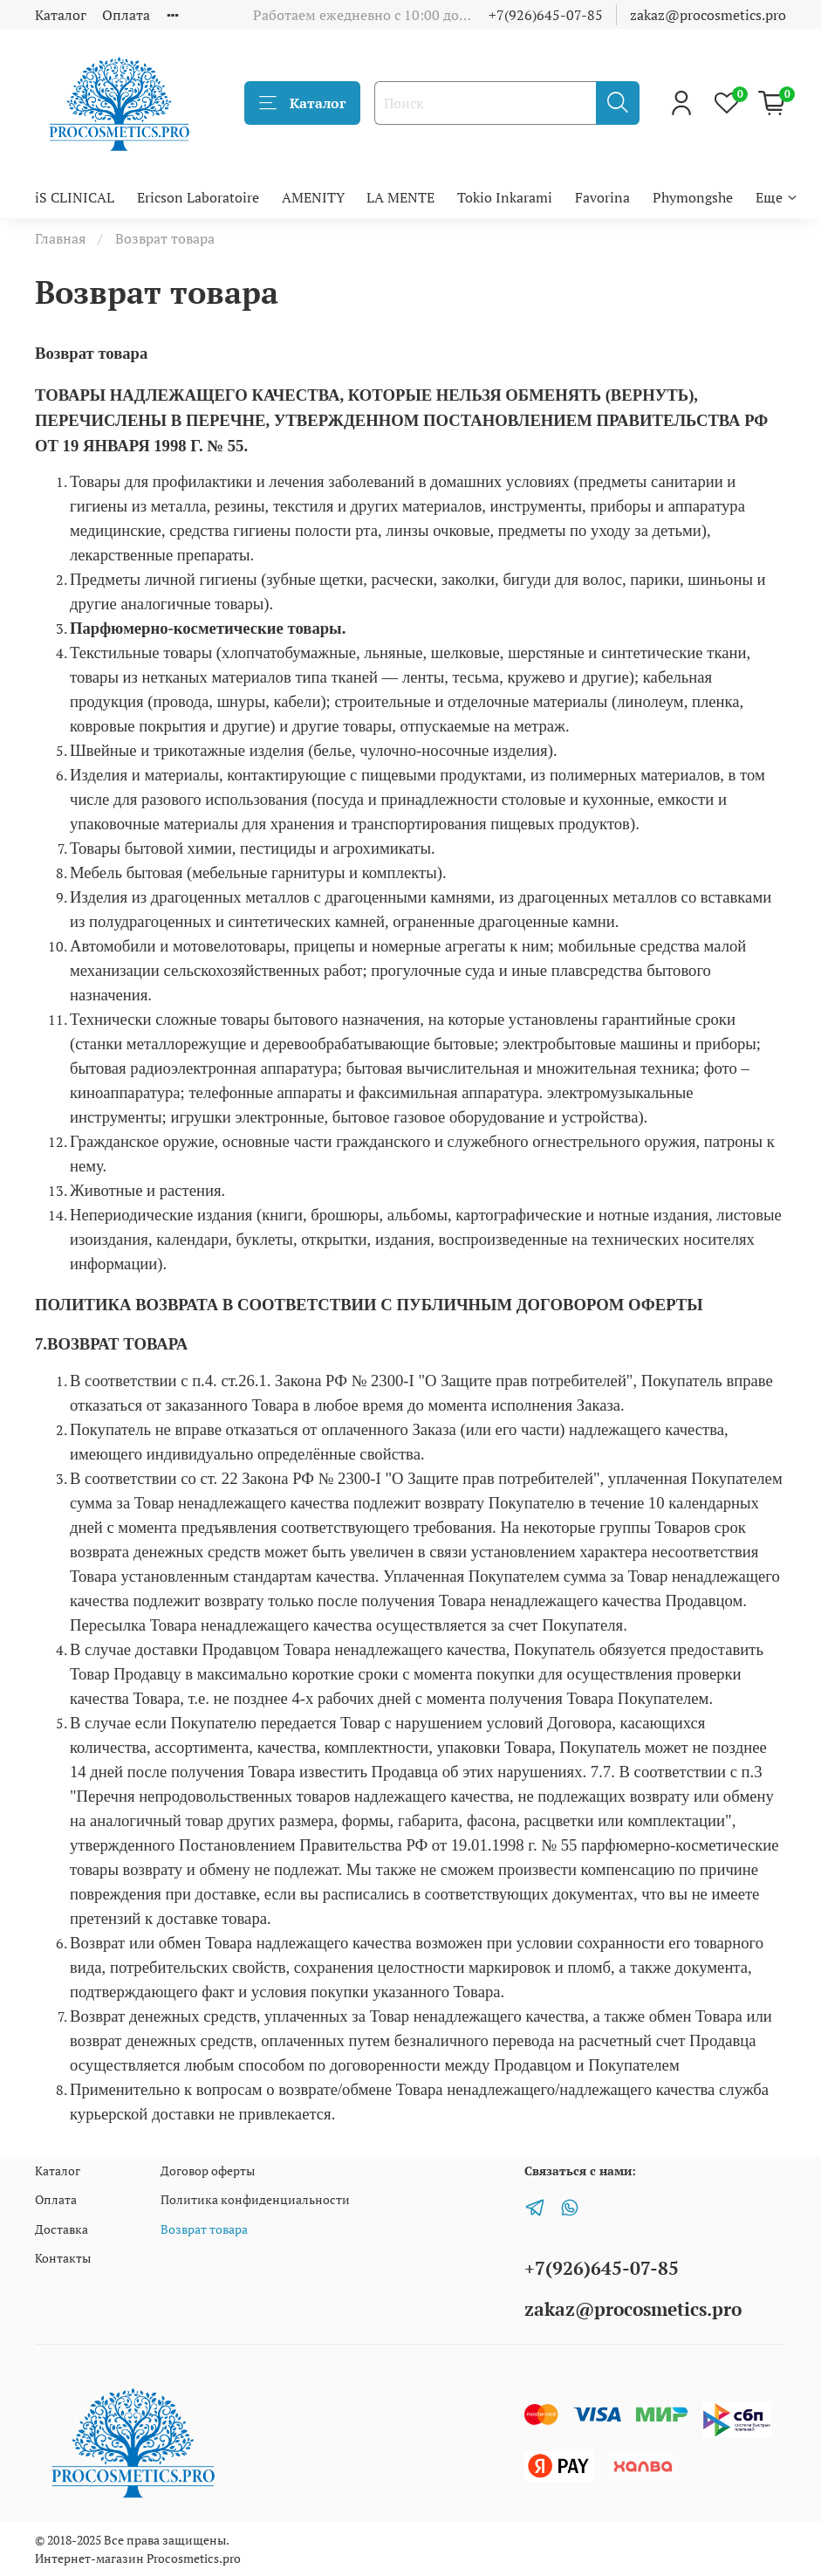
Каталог (60, 14)
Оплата (126, 14)
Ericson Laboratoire (198, 197)
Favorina (602, 197)
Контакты (63, 2258)
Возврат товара (204, 2229)
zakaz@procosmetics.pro (708, 14)
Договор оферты (208, 2170)
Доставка (61, 2229)
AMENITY (313, 197)
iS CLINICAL (74, 197)
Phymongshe (693, 197)
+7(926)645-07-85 (546, 14)
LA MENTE (400, 197)
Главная (60, 238)
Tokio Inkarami (504, 197)
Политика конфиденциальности (255, 2199)
